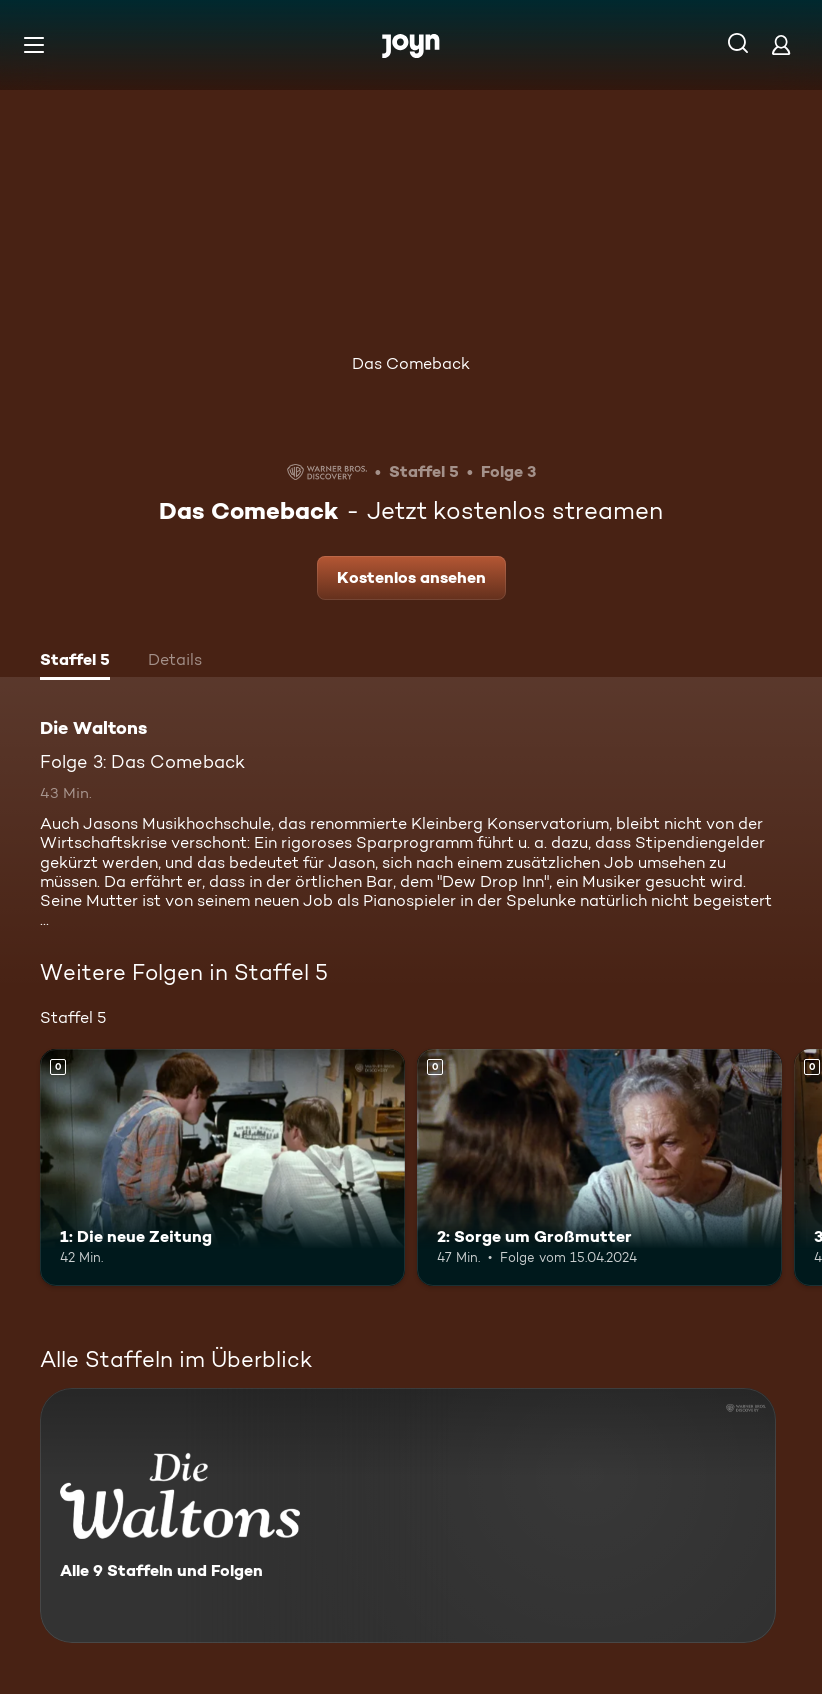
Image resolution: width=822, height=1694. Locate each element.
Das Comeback (411, 363)
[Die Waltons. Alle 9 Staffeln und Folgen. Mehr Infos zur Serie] (408, 1515)
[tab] (75, 662)
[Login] (781, 44)
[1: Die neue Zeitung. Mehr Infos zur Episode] (222, 1167)
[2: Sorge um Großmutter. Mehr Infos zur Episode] (599, 1167)
